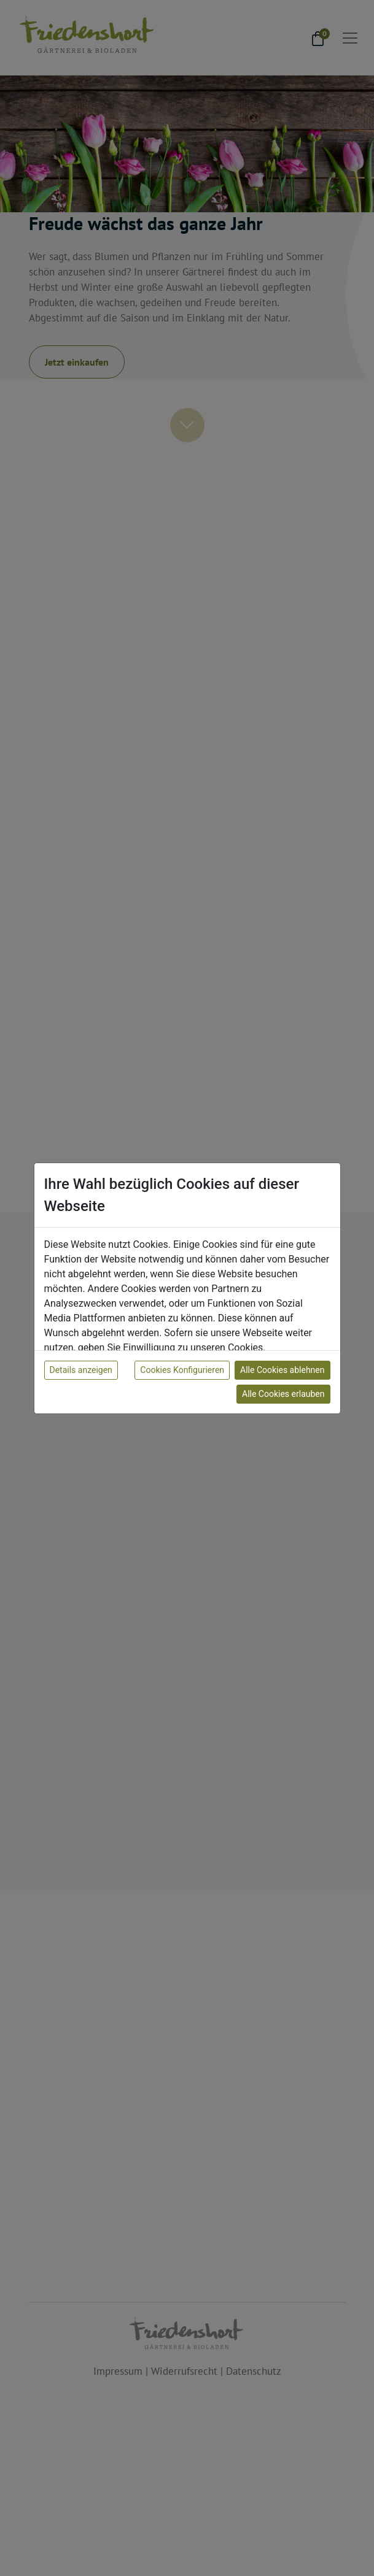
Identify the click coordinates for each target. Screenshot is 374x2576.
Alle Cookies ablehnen (282, 1370)
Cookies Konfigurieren (182, 1370)
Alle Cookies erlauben (283, 1394)
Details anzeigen (81, 1370)
